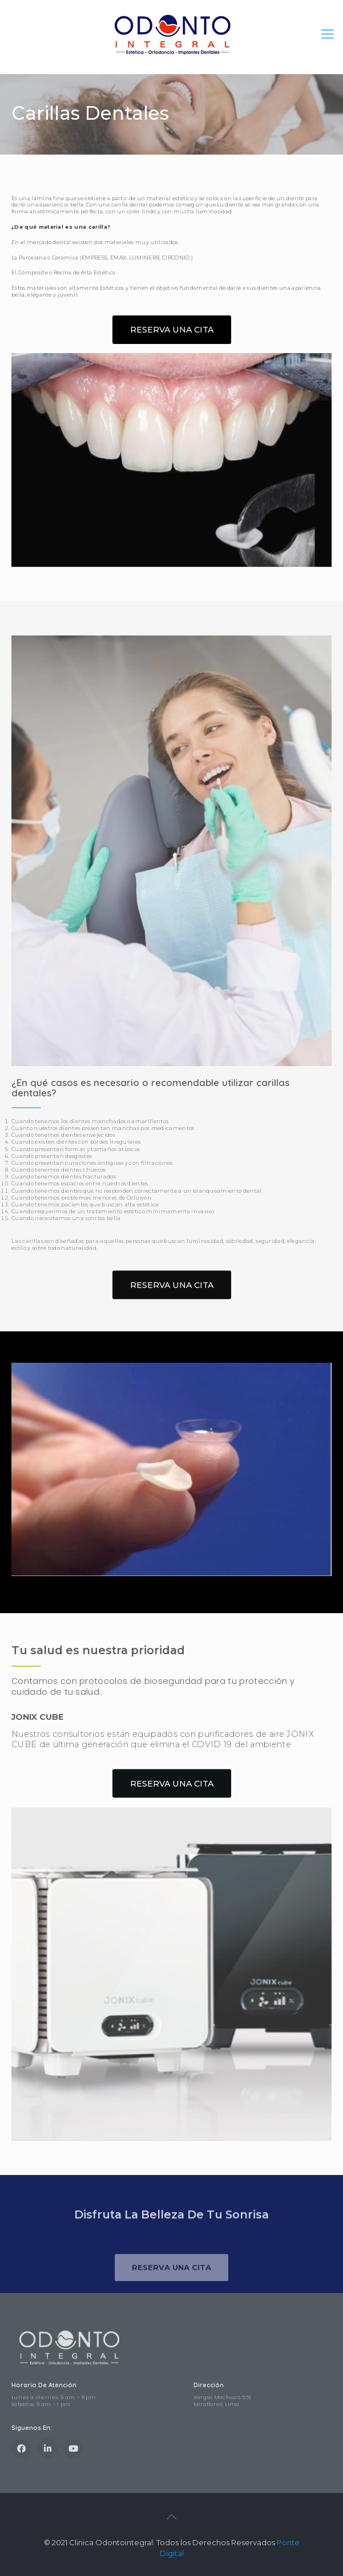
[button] (171, 333)
